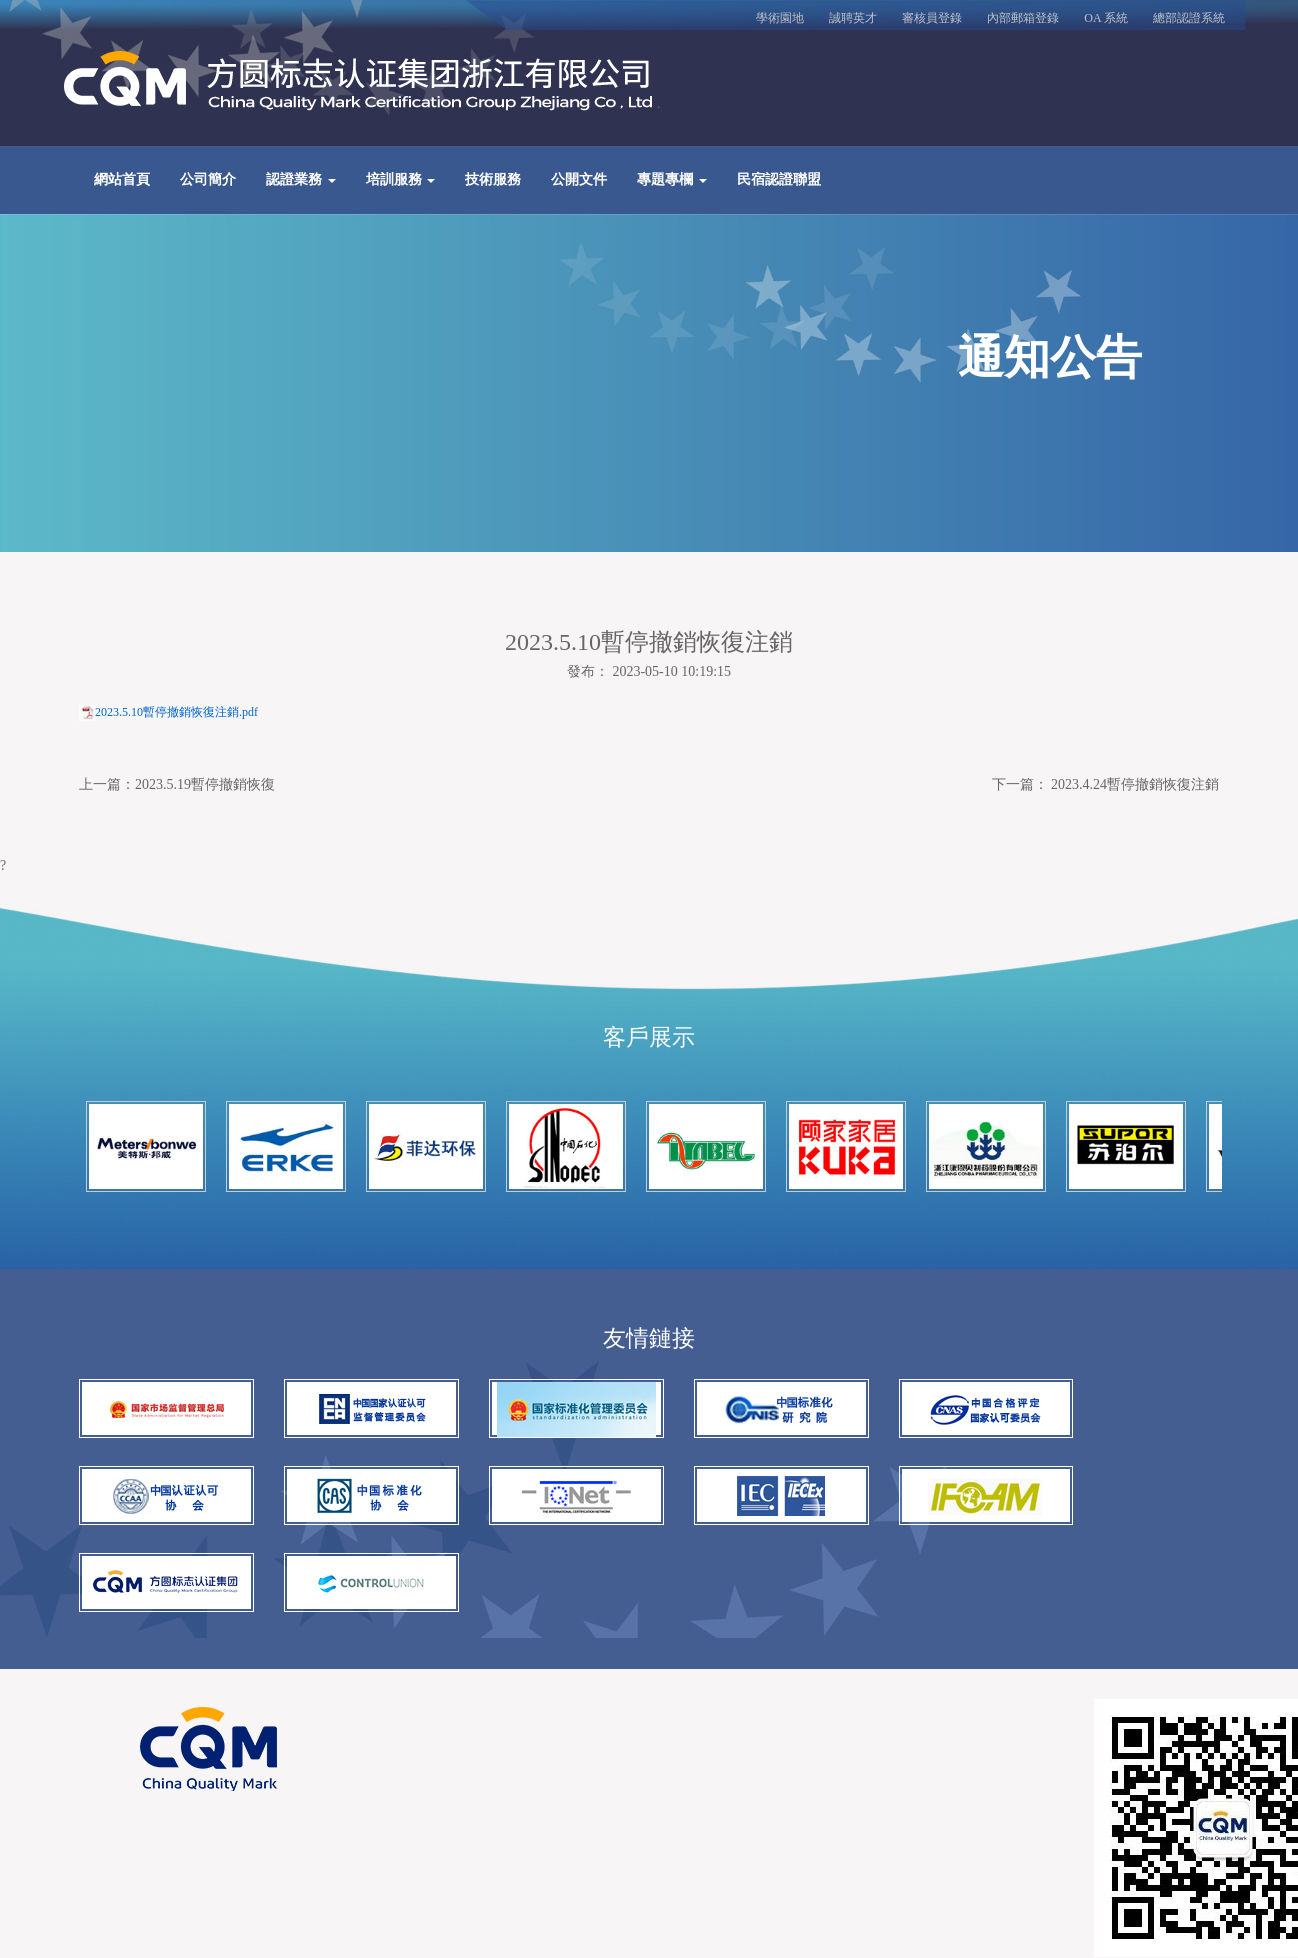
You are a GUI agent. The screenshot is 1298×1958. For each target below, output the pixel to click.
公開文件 (579, 182)
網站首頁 (122, 182)
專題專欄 (672, 182)
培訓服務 (401, 182)
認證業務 (301, 182)
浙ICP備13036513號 (334, 1712)
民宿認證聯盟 (779, 182)
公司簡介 (208, 182)
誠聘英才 (853, 18)
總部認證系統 (1189, 18)
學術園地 (780, 18)
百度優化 (372, 1746)
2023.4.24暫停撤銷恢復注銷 (1135, 790)
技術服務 (493, 182)
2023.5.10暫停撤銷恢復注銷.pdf (176, 718)
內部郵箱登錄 (1023, 18)
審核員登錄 (932, 18)
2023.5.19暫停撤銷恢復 (205, 790)
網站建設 (302, 1746)
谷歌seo (437, 1746)
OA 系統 (1106, 18)
